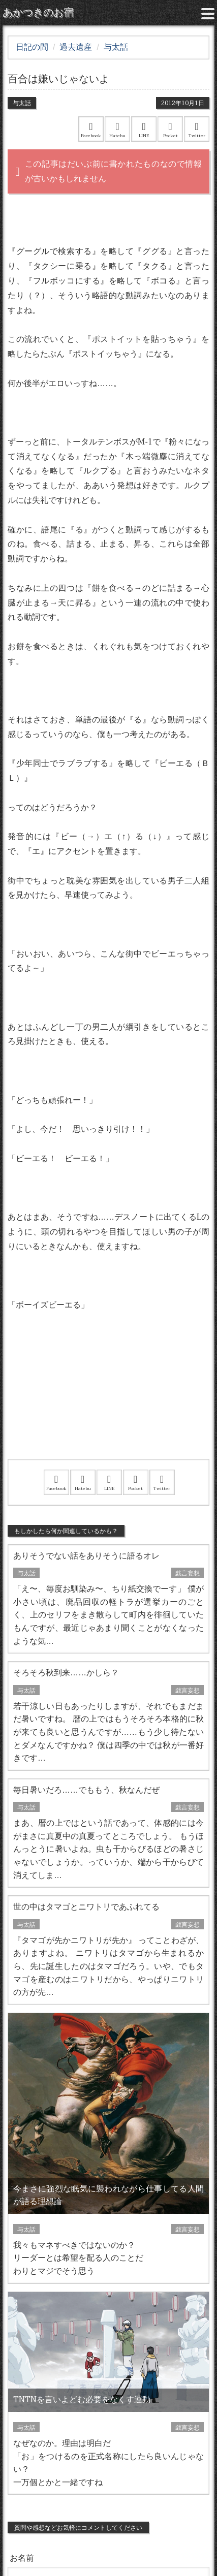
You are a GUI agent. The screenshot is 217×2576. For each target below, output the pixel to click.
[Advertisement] (108, 1398)
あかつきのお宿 (38, 12)
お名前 (22, 2558)
